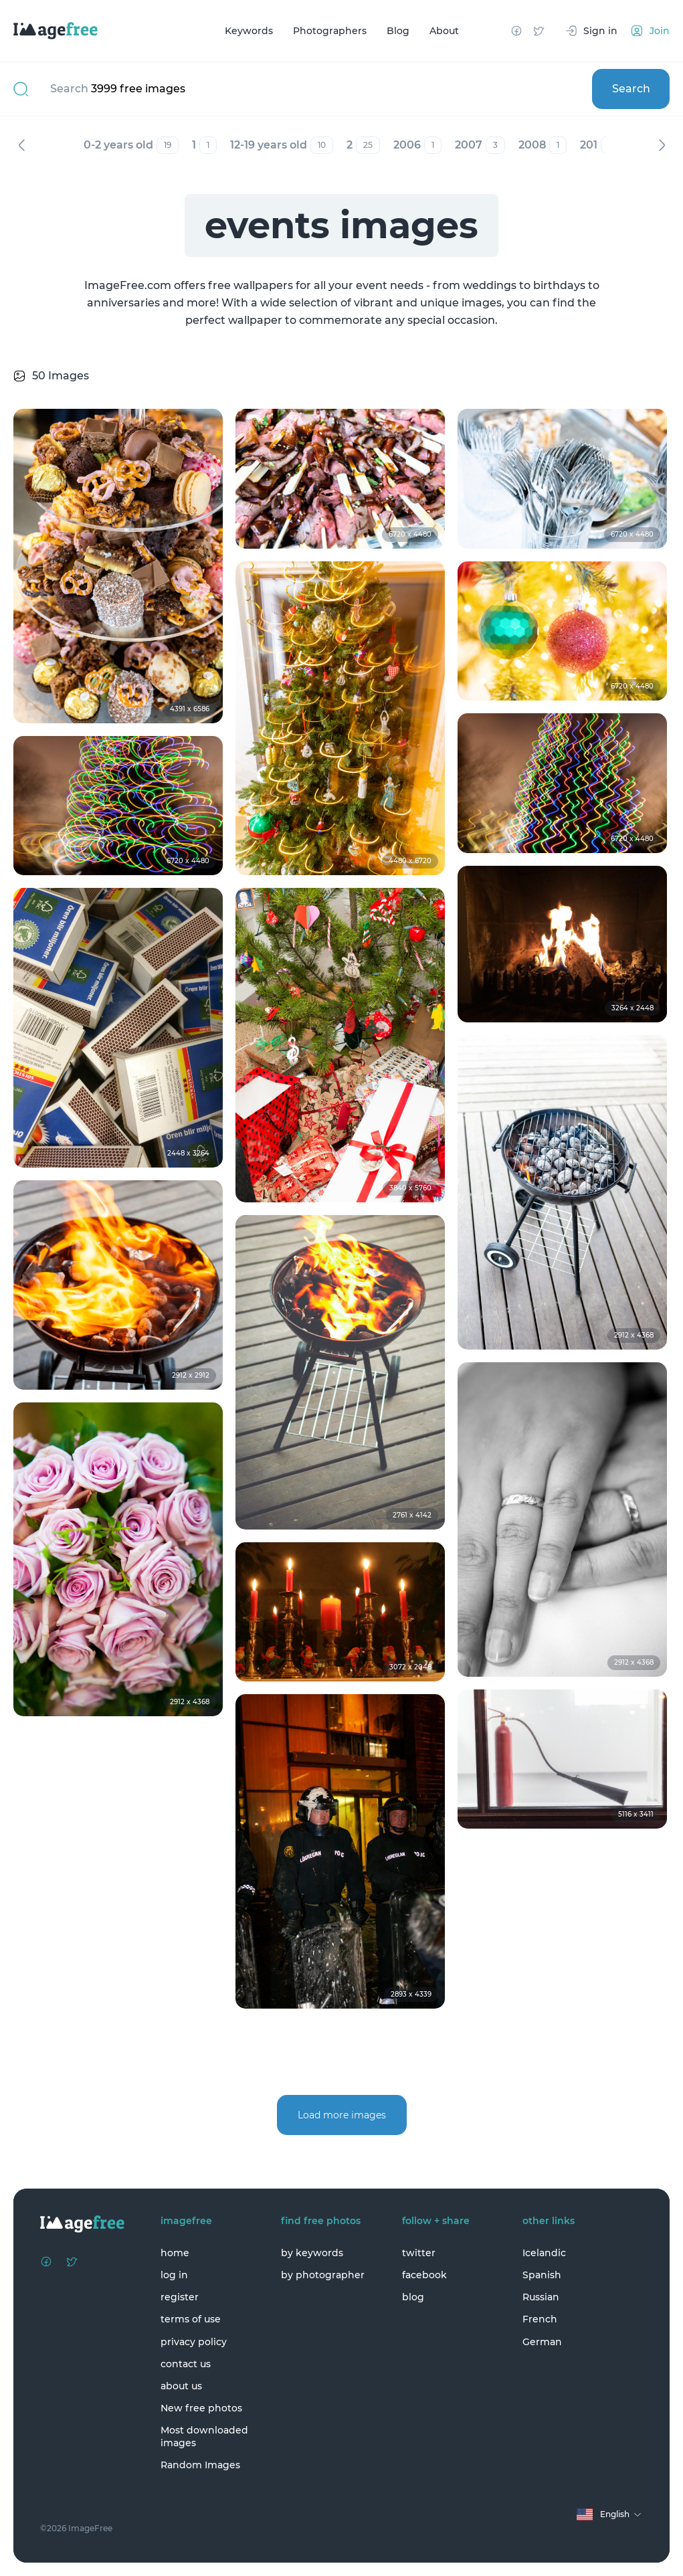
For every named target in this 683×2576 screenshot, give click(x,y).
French (539, 2319)
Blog (398, 31)
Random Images (200, 2465)
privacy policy (194, 2342)
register (180, 2297)
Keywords (249, 31)
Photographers (330, 31)
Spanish (541, 2275)
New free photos (201, 2408)
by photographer (323, 2275)
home (175, 2253)
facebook (424, 2275)
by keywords (312, 2253)
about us (181, 2386)
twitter (418, 2253)
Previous (21, 145)
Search (631, 88)
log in (174, 2275)
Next (662, 145)
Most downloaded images (204, 2436)
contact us (186, 2364)
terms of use (191, 2319)
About (444, 31)
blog (413, 2297)
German (542, 2342)
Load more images (342, 2115)
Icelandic (544, 2253)
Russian (540, 2297)
